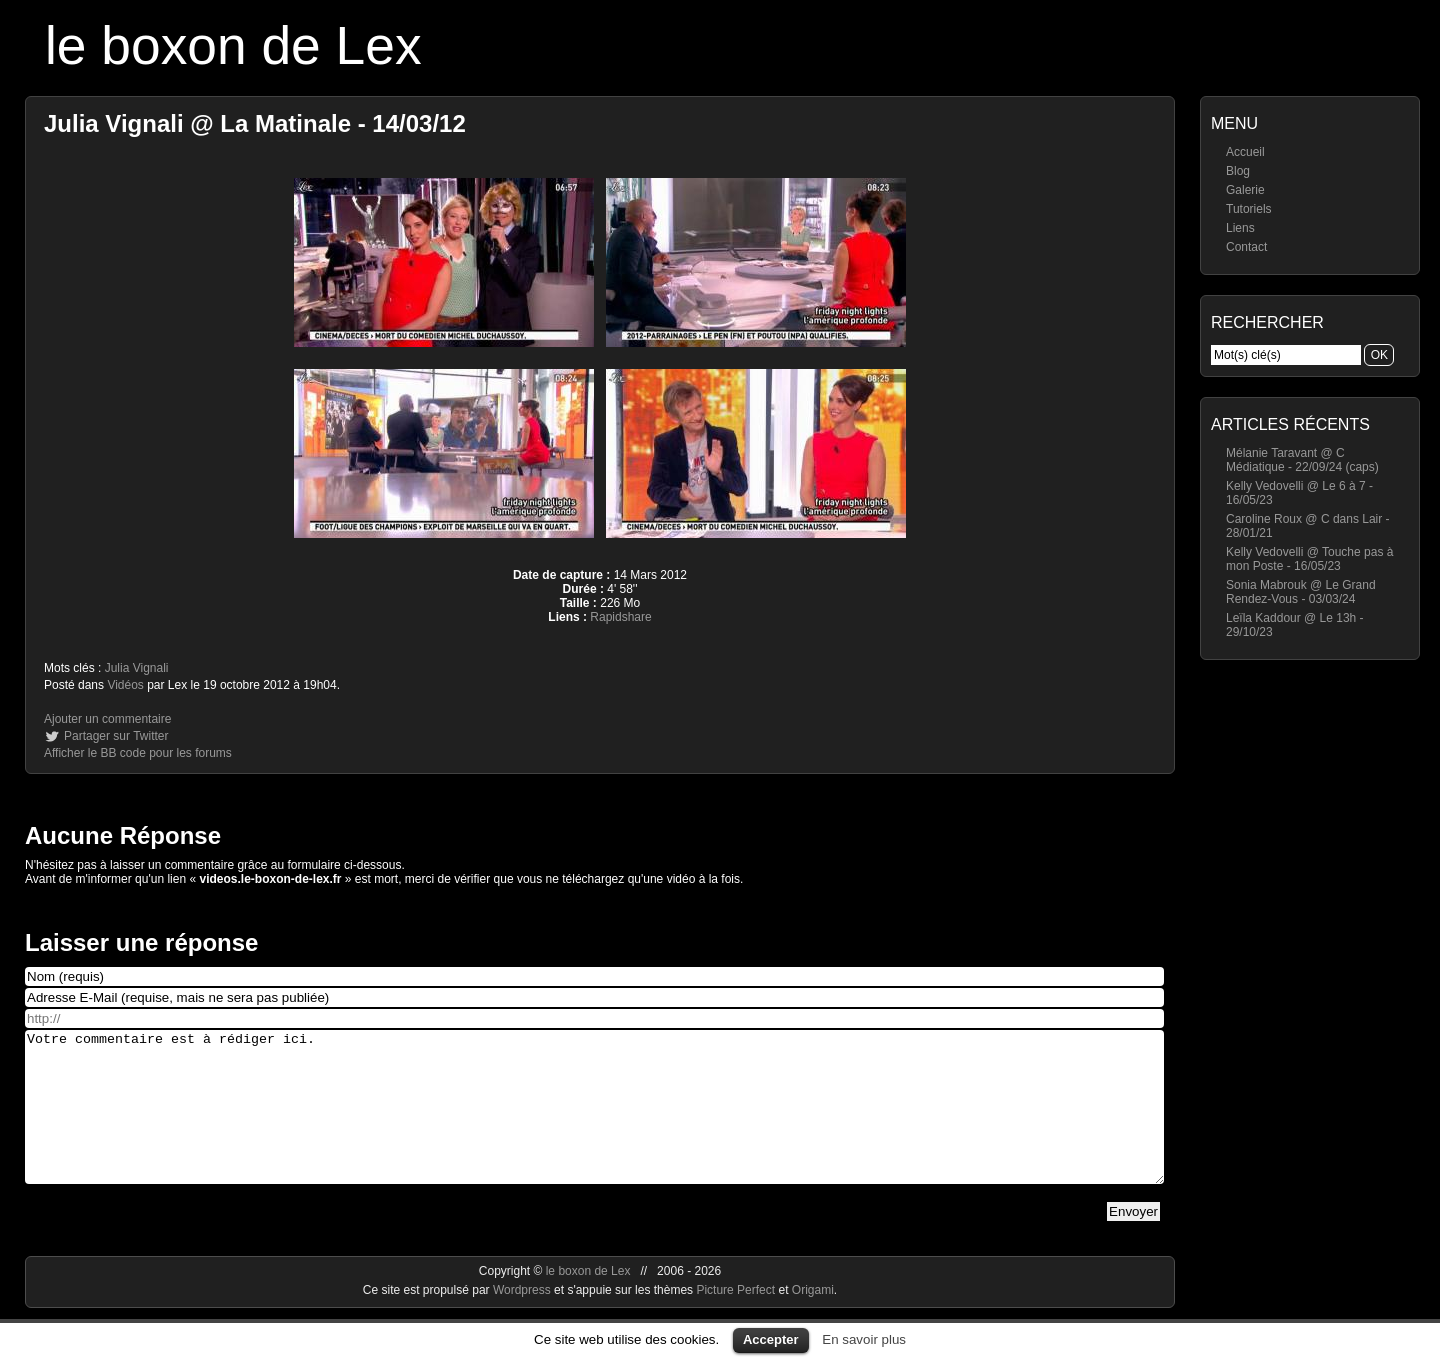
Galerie (1245, 190)
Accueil (1245, 152)
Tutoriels (1249, 209)
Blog (1238, 171)
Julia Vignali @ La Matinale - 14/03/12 (255, 123)
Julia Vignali (137, 668)
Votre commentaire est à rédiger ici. (594, 1122)
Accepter (771, 1339)
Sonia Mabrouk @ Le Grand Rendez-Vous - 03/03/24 (1301, 592)
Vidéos (125, 685)
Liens (1240, 228)
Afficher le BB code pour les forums (138, 753)
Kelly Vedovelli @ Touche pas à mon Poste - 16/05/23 (1309, 559)
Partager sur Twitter (116, 736)
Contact (1246, 247)
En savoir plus (864, 1339)
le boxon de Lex (233, 45)
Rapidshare (620, 617)
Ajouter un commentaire (107, 719)
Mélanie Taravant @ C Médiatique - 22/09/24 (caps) (1302, 460)
